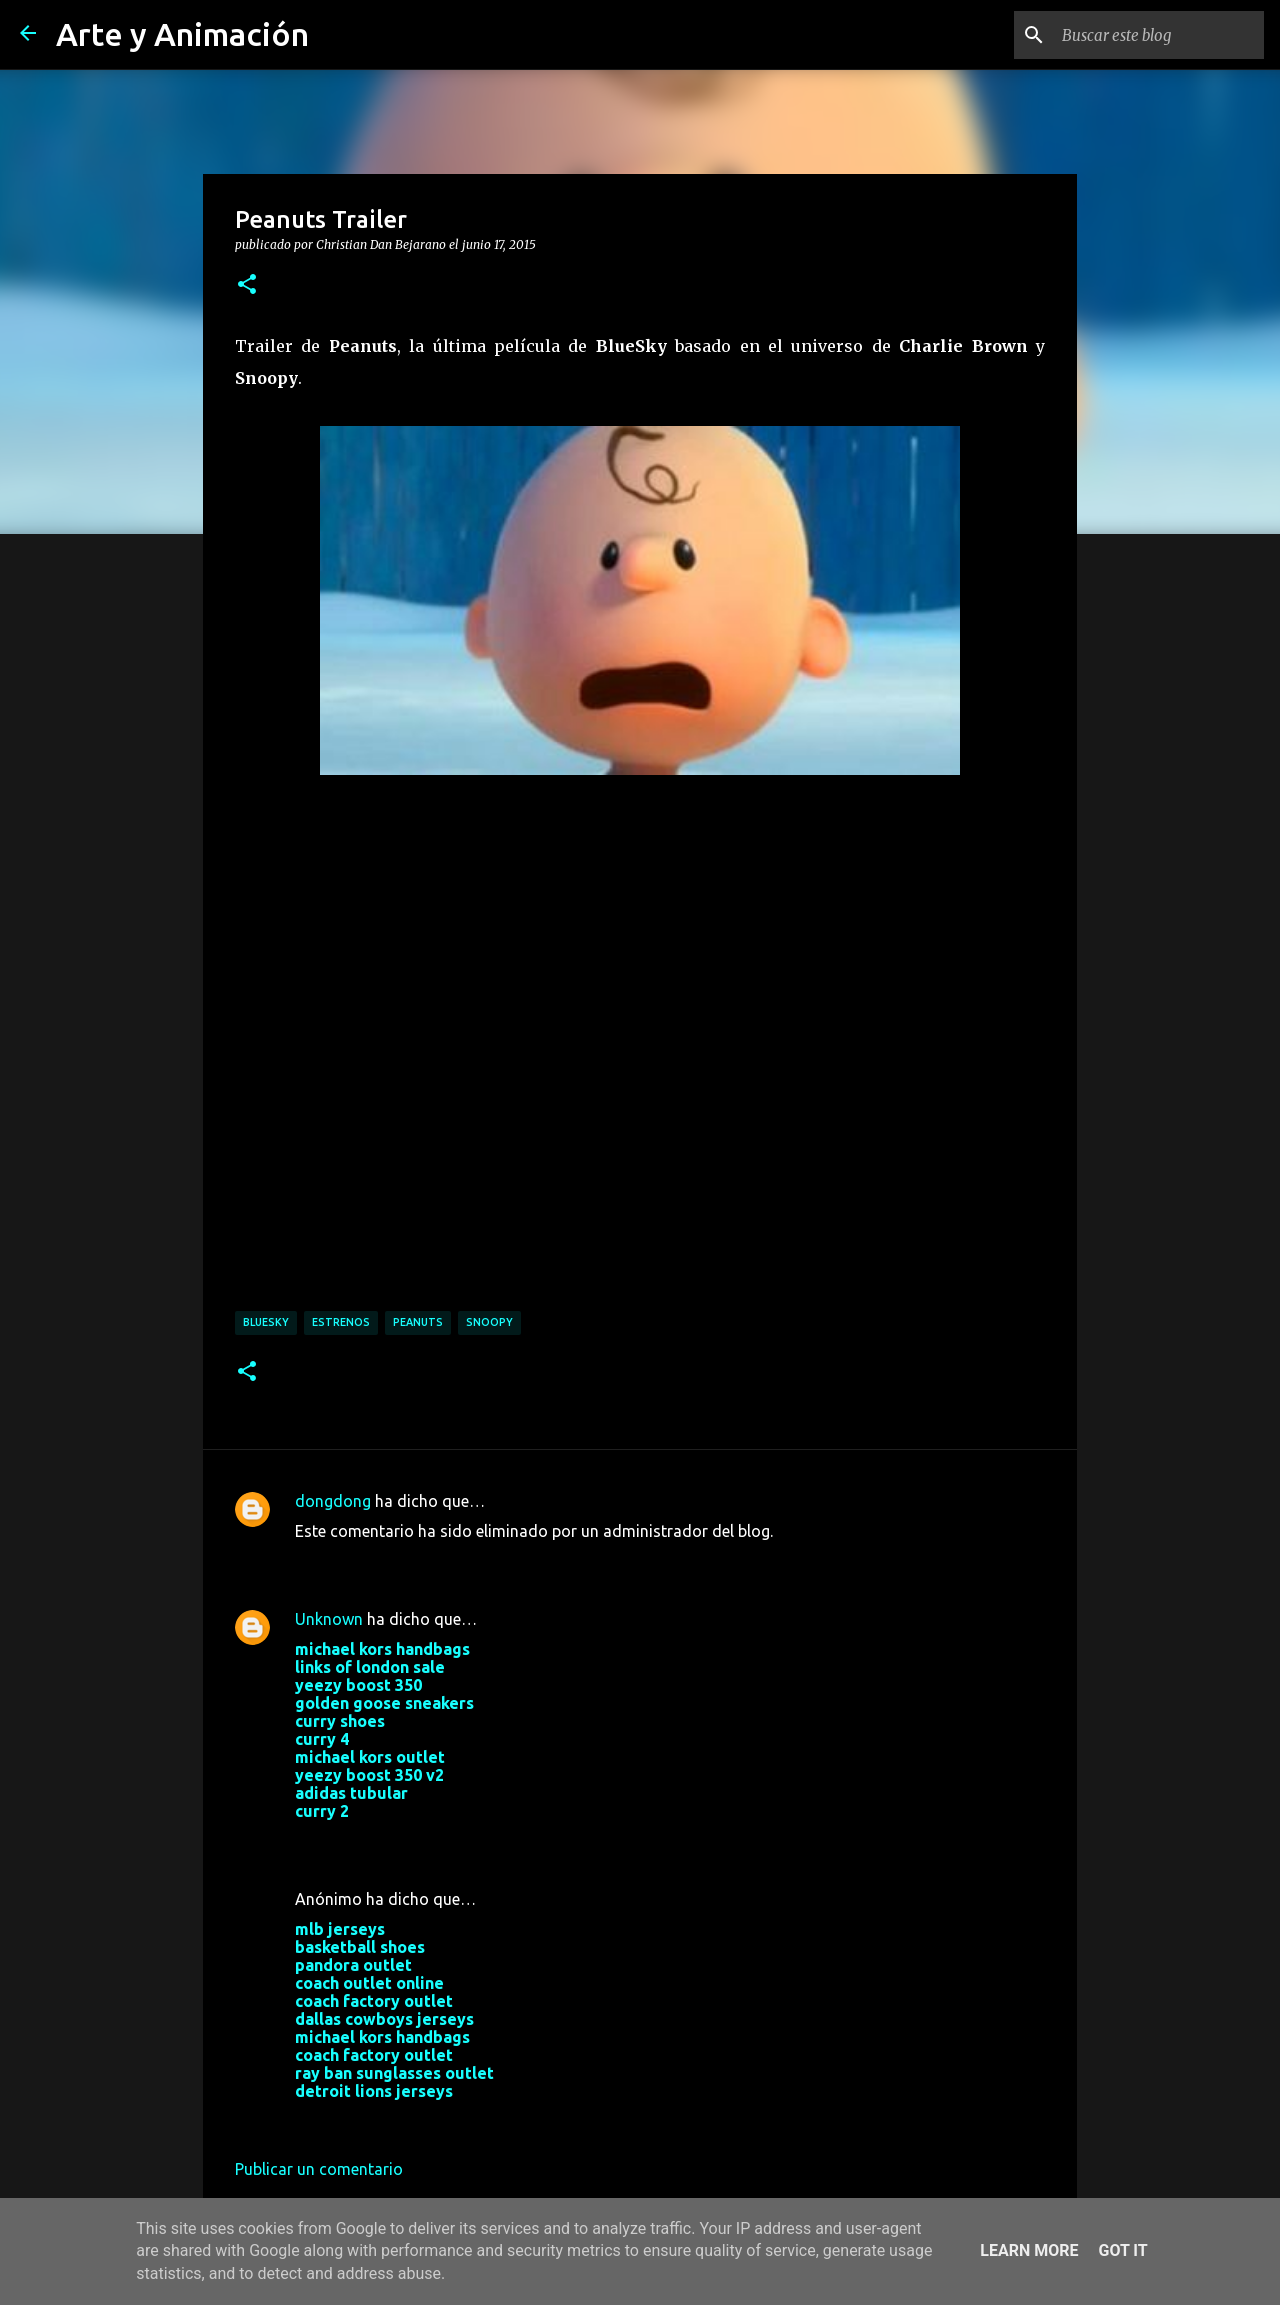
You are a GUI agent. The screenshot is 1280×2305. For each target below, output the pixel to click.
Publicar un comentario (319, 2169)
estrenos (341, 1322)
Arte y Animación (182, 34)
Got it (1122, 2250)
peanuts (418, 1322)
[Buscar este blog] (1159, 35)
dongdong (333, 1501)
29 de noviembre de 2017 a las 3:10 (422, 2121)
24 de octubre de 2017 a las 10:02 (416, 1841)
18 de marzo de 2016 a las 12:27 (412, 1561)
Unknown (329, 1619)
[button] (247, 285)
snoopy (489, 1322)
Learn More (1029, 2250)
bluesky (266, 1322)
